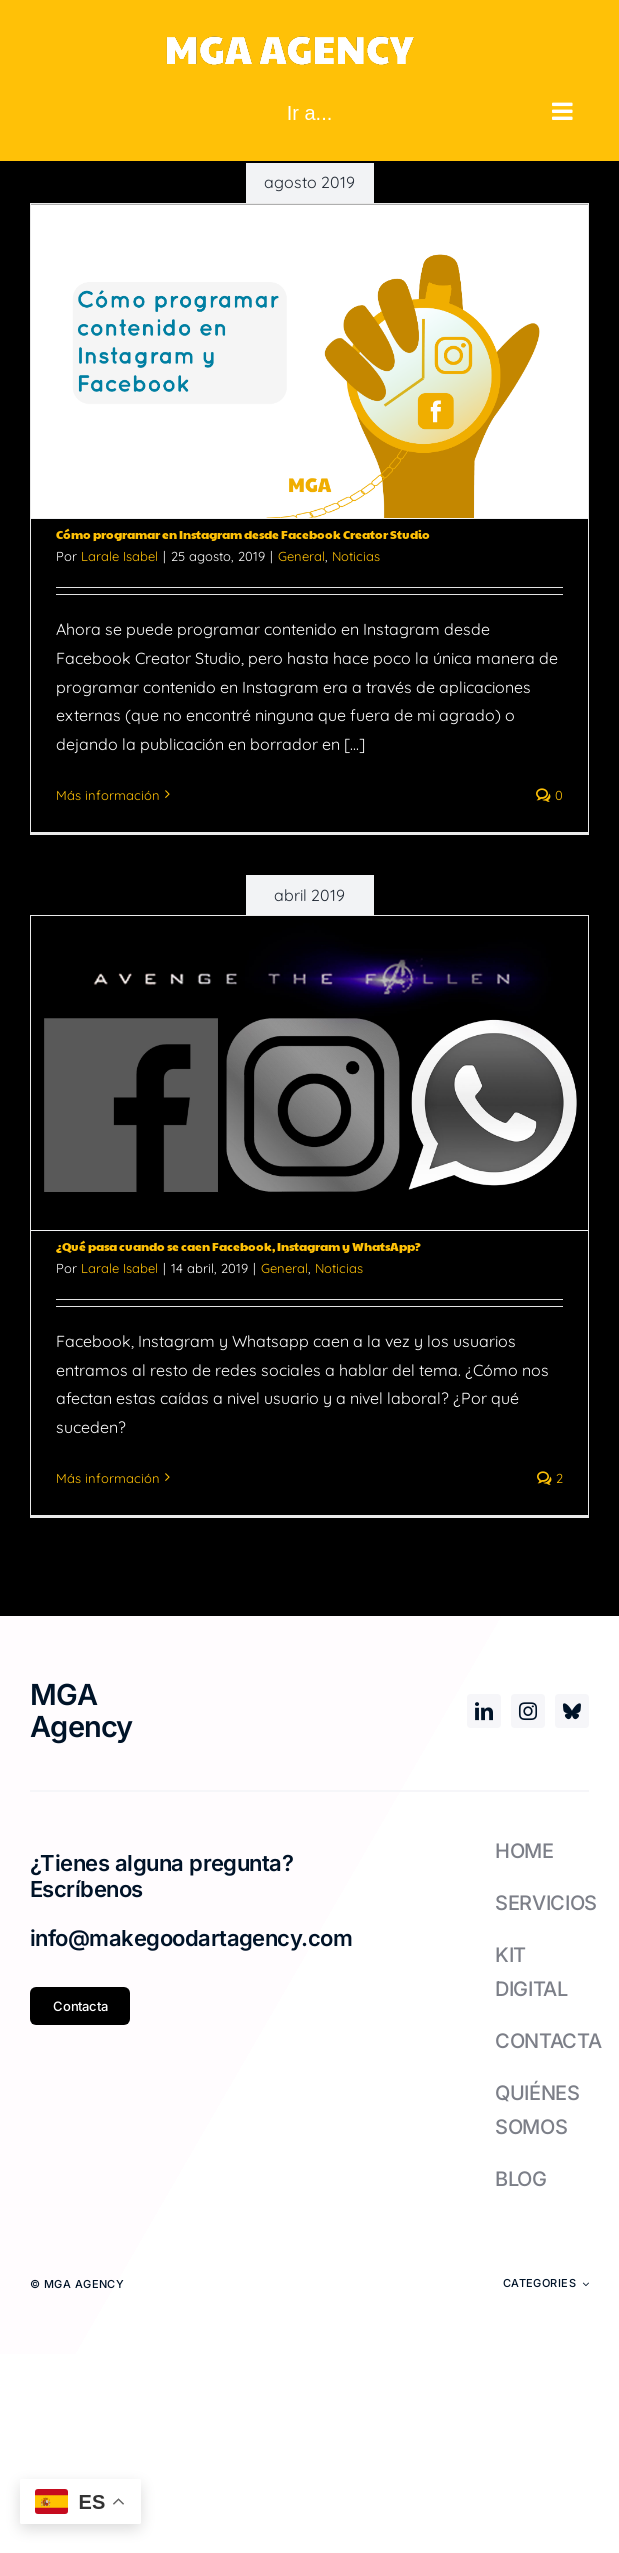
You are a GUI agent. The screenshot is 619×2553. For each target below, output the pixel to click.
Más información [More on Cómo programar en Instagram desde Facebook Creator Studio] (108, 795)
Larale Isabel (119, 556)
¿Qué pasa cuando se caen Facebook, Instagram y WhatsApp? (238, 1246)
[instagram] (528, 1711)
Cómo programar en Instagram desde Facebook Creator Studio (243, 534)
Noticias (356, 556)
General (301, 556)
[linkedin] (484, 1711)
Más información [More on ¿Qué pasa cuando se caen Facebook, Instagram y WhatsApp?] (108, 1478)
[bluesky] (572, 1711)
